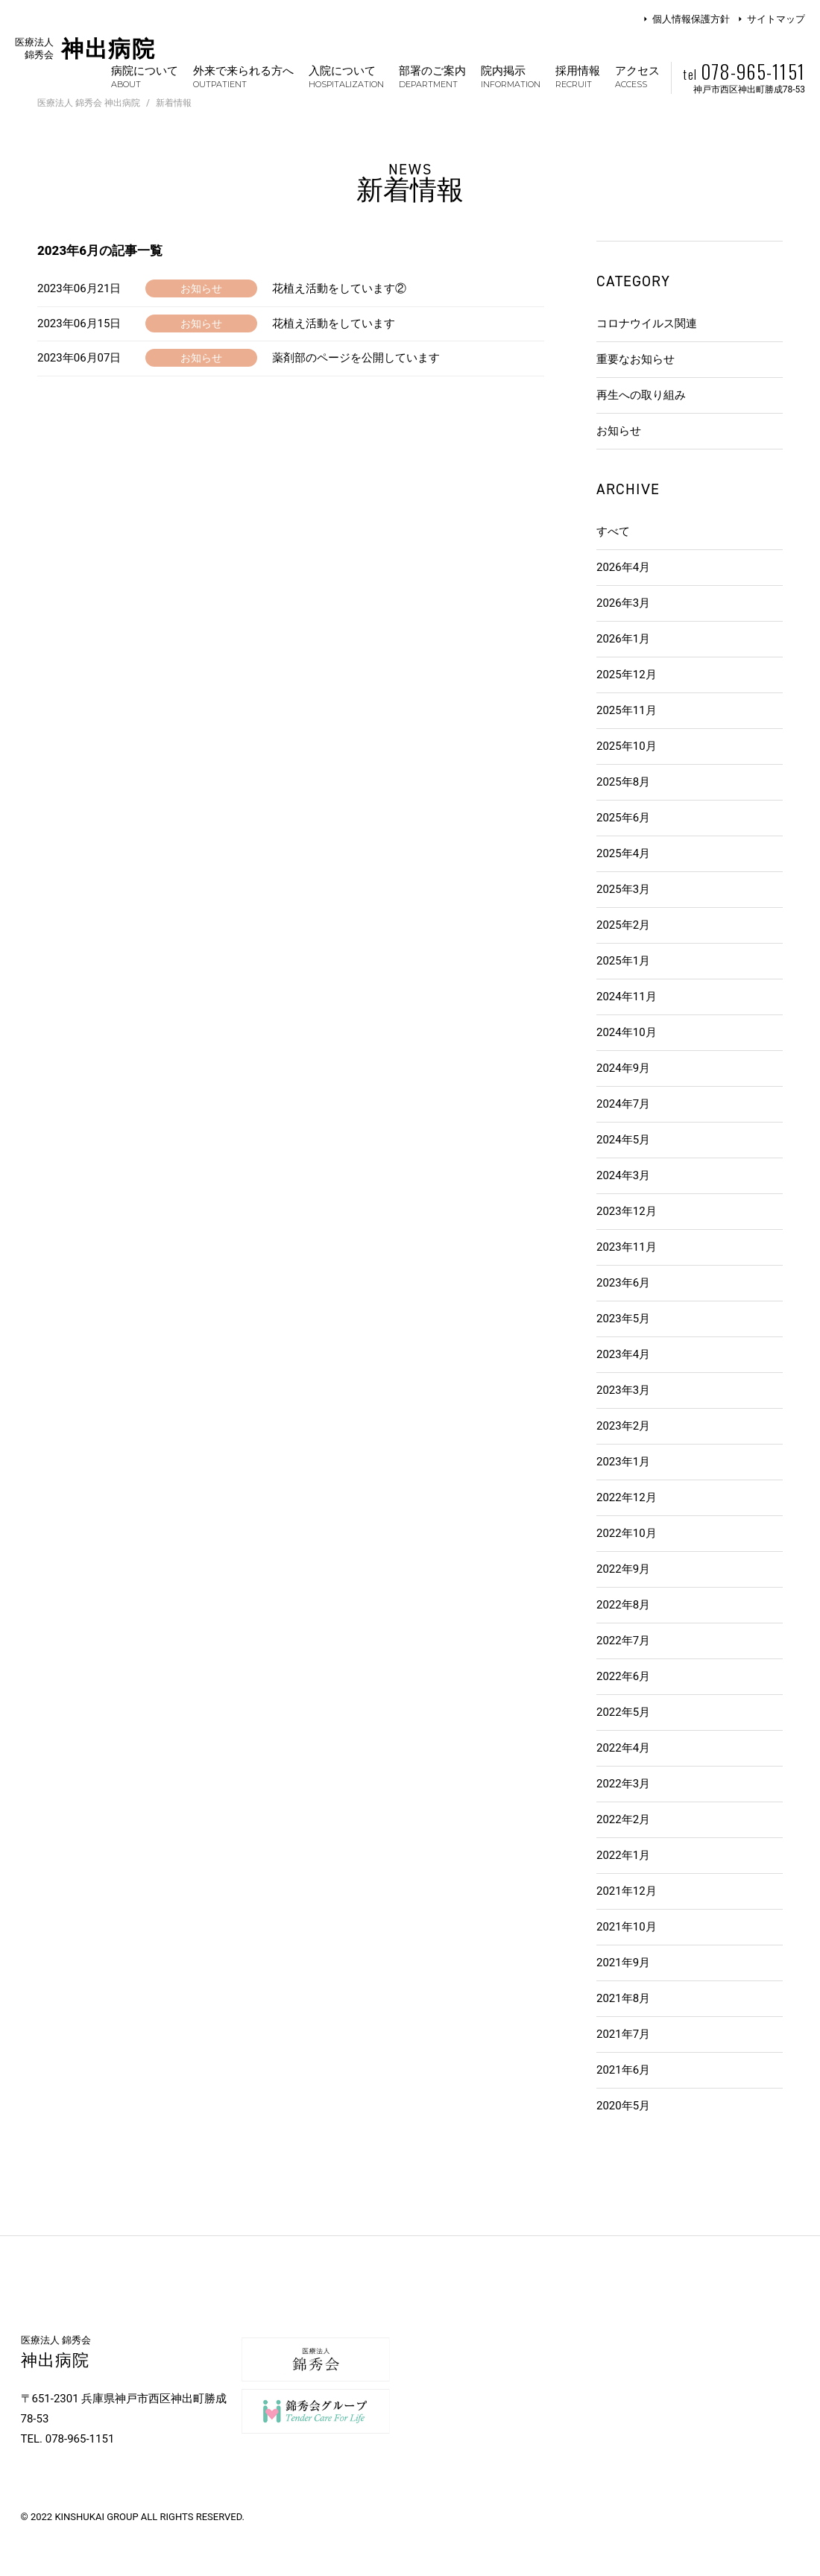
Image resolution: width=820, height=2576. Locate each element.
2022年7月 (623, 1640)
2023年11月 (626, 1247)
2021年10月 (626, 1926)
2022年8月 (623, 1604)
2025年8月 (623, 782)
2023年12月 (626, 1211)
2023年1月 (623, 1461)
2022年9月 (623, 1569)
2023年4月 (623, 1354)
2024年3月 (623, 1175)
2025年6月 (623, 817)
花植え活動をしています (333, 323)
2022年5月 (623, 1712)
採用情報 (577, 76)
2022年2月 (623, 1819)
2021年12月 (626, 1891)
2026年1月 (623, 638)
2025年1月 (623, 960)
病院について (144, 76)
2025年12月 (626, 674)
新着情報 (174, 103)
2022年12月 (626, 1497)
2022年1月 (623, 1855)
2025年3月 (623, 889)
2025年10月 (626, 746)
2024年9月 (623, 1068)
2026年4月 (623, 567)
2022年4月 (623, 1748)
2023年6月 (623, 1282)
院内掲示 (510, 76)
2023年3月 (623, 1390)
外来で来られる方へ (243, 76)
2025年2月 (623, 925)
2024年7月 (623, 1104)
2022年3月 (623, 1783)
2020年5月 (623, 2105)
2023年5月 (623, 1318)
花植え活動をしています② (339, 288)
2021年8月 (623, 1998)
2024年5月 (623, 1139)
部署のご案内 (432, 76)
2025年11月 (626, 710)
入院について (346, 76)
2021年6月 (623, 2070)
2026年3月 (623, 603)
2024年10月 (626, 1032)
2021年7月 (623, 2034)
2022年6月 (623, 1676)
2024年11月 (626, 996)
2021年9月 (623, 1962)
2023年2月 (623, 1426)
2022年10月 (626, 1533)
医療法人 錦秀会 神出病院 (88, 103)
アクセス (637, 76)
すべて (613, 531)
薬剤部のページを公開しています (356, 357)
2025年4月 (623, 853)
